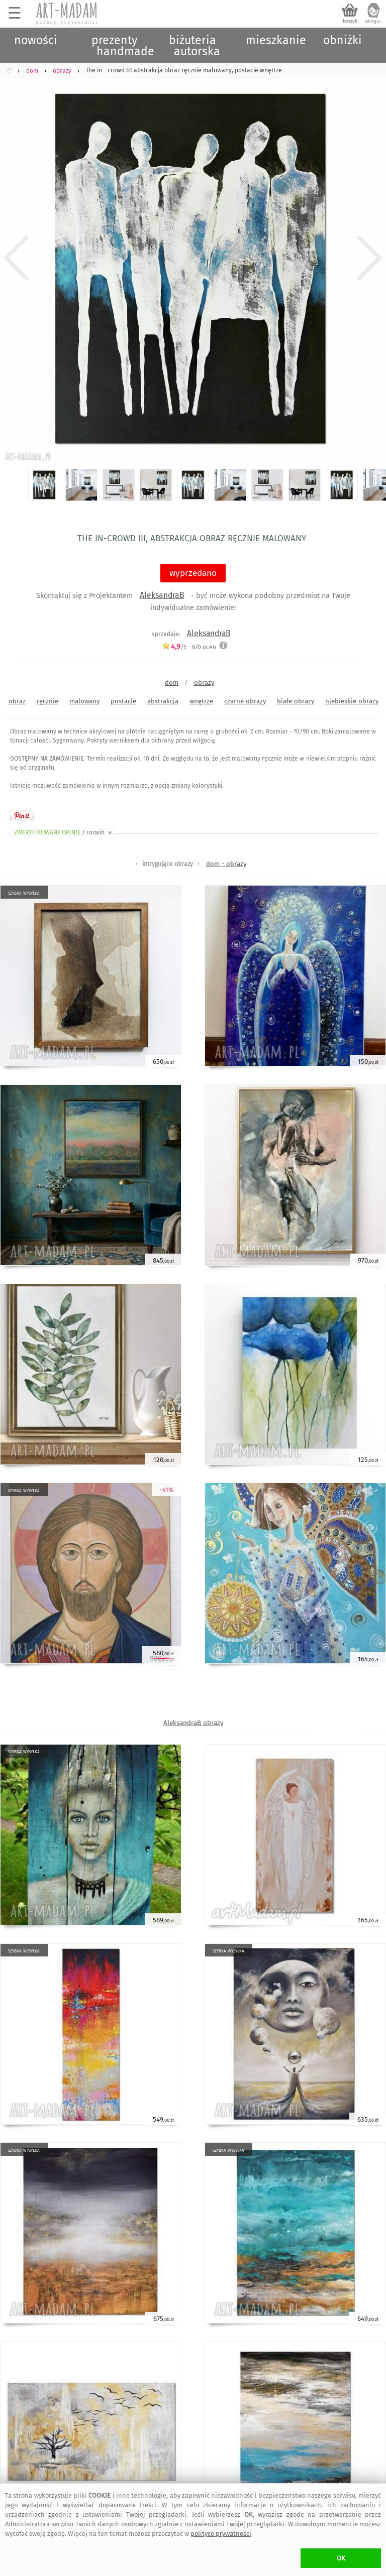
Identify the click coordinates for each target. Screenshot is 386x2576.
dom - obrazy (226, 864)
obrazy (204, 682)
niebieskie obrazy (351, 701)
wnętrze (201, 701)
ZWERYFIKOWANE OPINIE (64, 832)
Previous (16, 258)
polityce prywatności (220, 2533)
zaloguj (373, 21)
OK (341, 2558)
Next (369, 258)
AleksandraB (162, 595)
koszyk (350, 21)
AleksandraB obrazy (193, 1723)
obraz (17, 701)
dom (171, 682)
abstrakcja (162, 701)
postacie (123, 701)
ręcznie (47, 701)
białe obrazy (295, 701)
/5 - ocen (189, 647)
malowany (84, 701)
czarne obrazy (245, 701)
